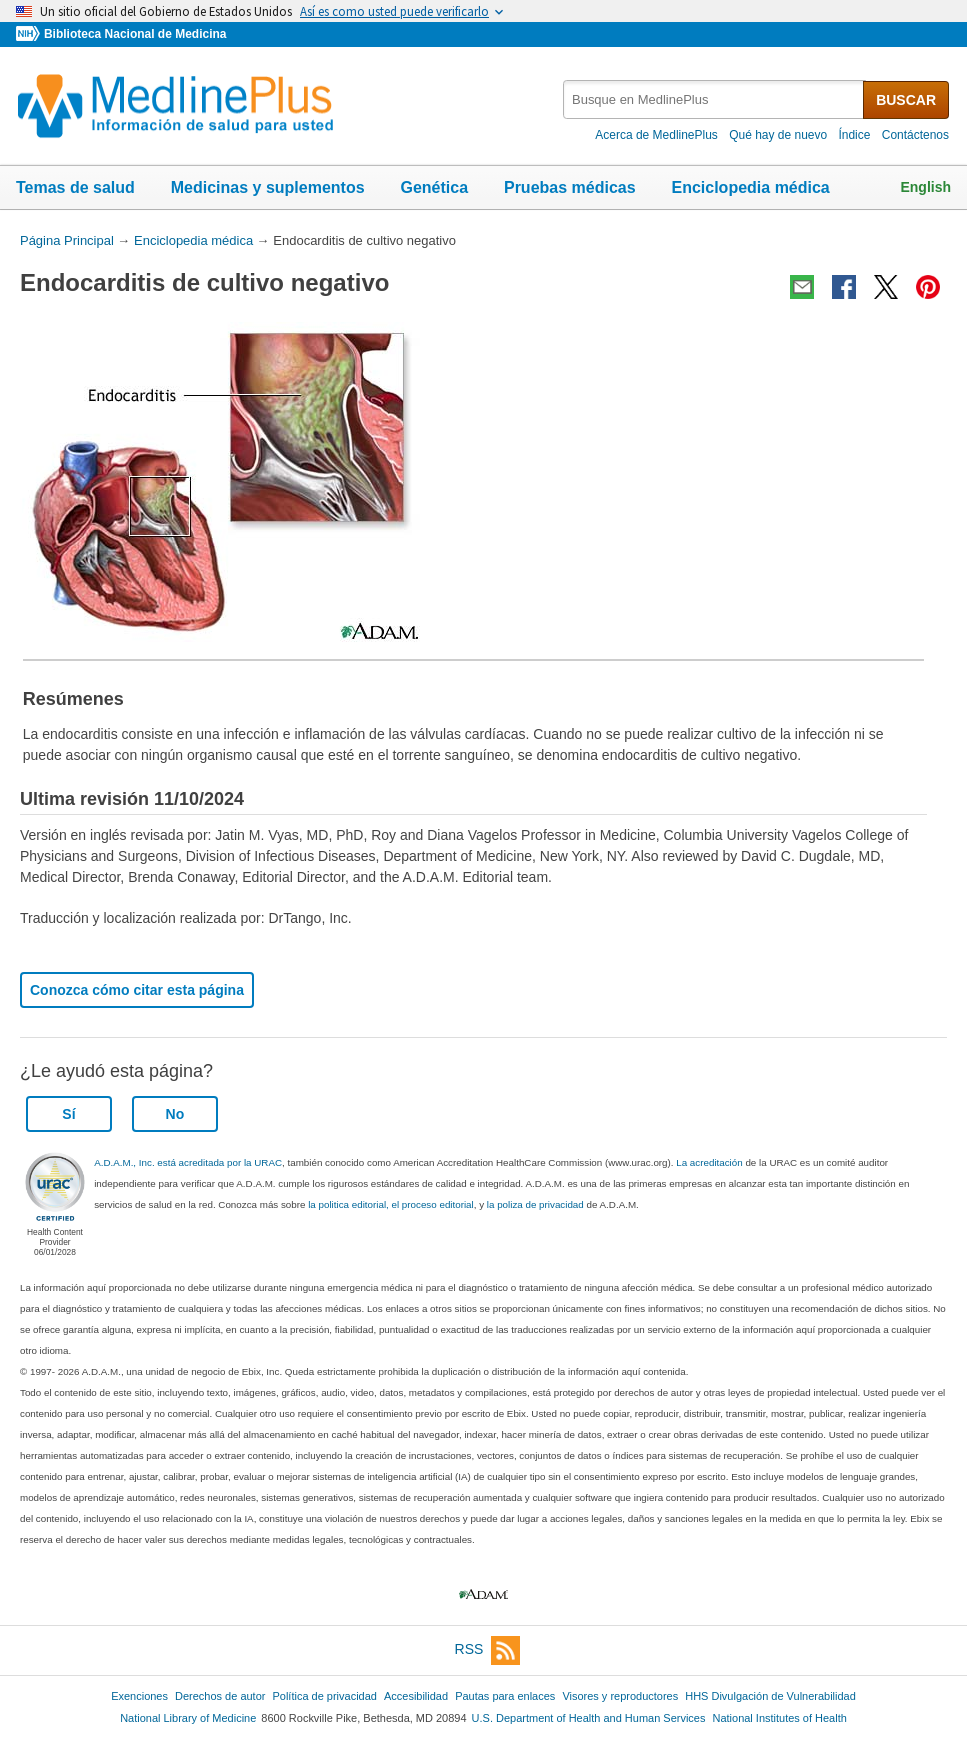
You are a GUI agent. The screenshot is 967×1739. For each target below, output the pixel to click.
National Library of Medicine (188, 1718)
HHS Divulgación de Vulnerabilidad (770, 1696)
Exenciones (139, 1696)
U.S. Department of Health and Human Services (589, 1718)
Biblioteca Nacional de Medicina (135, 34)
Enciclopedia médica (750, 187)
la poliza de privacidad (535, 1204)
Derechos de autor (220, 1696)
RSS (488, 1650)
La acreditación (709, 1162)
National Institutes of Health (780, 1718)
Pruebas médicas (570, 187)
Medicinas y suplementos (268, 187)
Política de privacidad (324, 1696)
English (925, 187)
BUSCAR (906, 100)
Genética (434, 187)
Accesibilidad (416, 1696)
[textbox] (714, 99)
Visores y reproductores (620, 1696)
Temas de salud (75, 187)
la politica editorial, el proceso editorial (391, 1204)
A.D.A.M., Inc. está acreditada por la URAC (188, 1162)
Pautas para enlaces (505, 1696)
